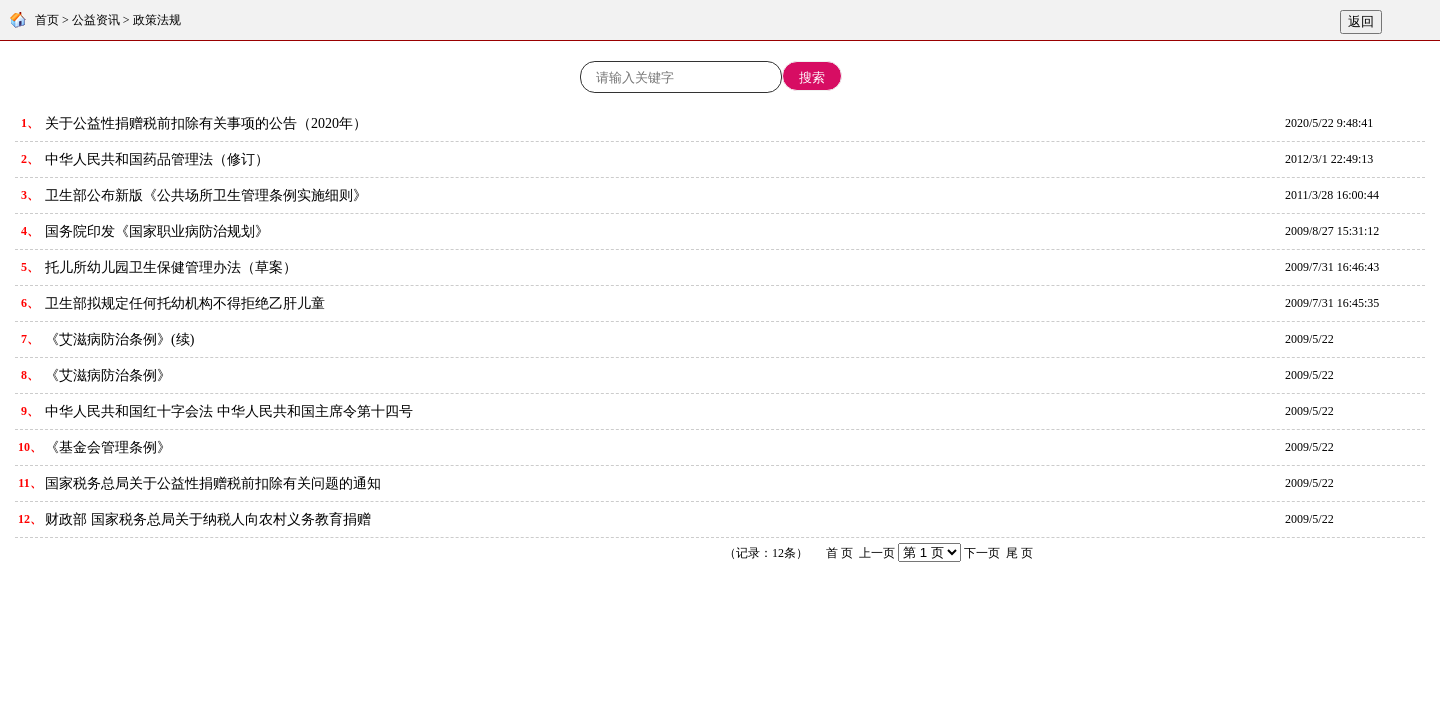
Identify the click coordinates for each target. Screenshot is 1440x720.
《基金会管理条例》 (108, 447)
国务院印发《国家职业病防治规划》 (157, 231)
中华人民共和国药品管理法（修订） (157, 159)
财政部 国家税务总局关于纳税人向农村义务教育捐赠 (208, 519)
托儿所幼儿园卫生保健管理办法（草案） (171, 267)
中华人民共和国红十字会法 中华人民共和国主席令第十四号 (229, 411)
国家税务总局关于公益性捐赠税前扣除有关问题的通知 (213, 483)
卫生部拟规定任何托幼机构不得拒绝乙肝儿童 (185, 303)
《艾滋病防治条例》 (108, 375)
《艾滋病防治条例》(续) (119, 339)
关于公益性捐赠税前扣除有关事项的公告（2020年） (206, 123)
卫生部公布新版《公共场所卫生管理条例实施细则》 (206, 195)
